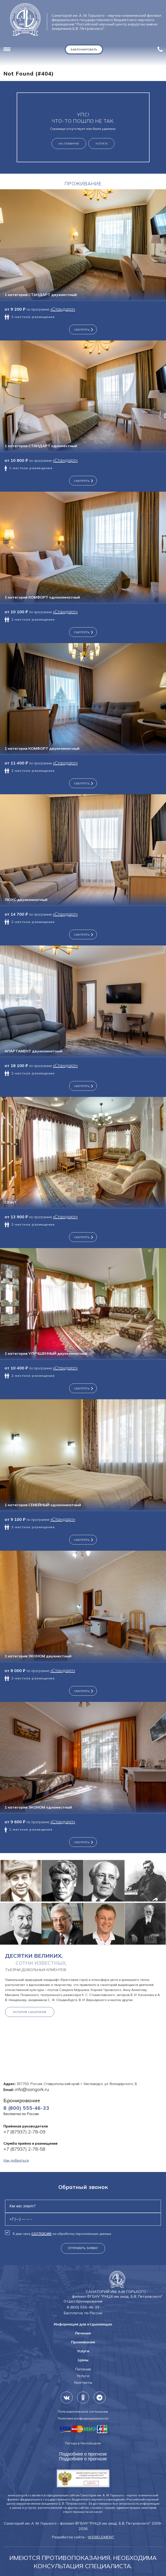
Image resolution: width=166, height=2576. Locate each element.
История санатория (29, 2012)
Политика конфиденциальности (83, 2418)
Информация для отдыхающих (83, 2324)
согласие (41, 2233)
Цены (83, 2360)
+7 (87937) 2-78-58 (24, 2149)
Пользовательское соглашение (83, 2411)
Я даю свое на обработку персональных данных (62, 2233)
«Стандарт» (62, 309)
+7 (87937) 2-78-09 (24, 2132)
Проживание (83, 2342)
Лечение (83, 2333)
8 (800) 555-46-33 (26, 2108)
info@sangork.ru (32, 2089)
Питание (83, 2369)
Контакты (83, 2382)
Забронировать (84, 49)
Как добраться (16, 2160)
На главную (69, 143)
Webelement (101, 2537)
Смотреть (82, 329)
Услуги (101, 143)
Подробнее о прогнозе (83, 2453)
